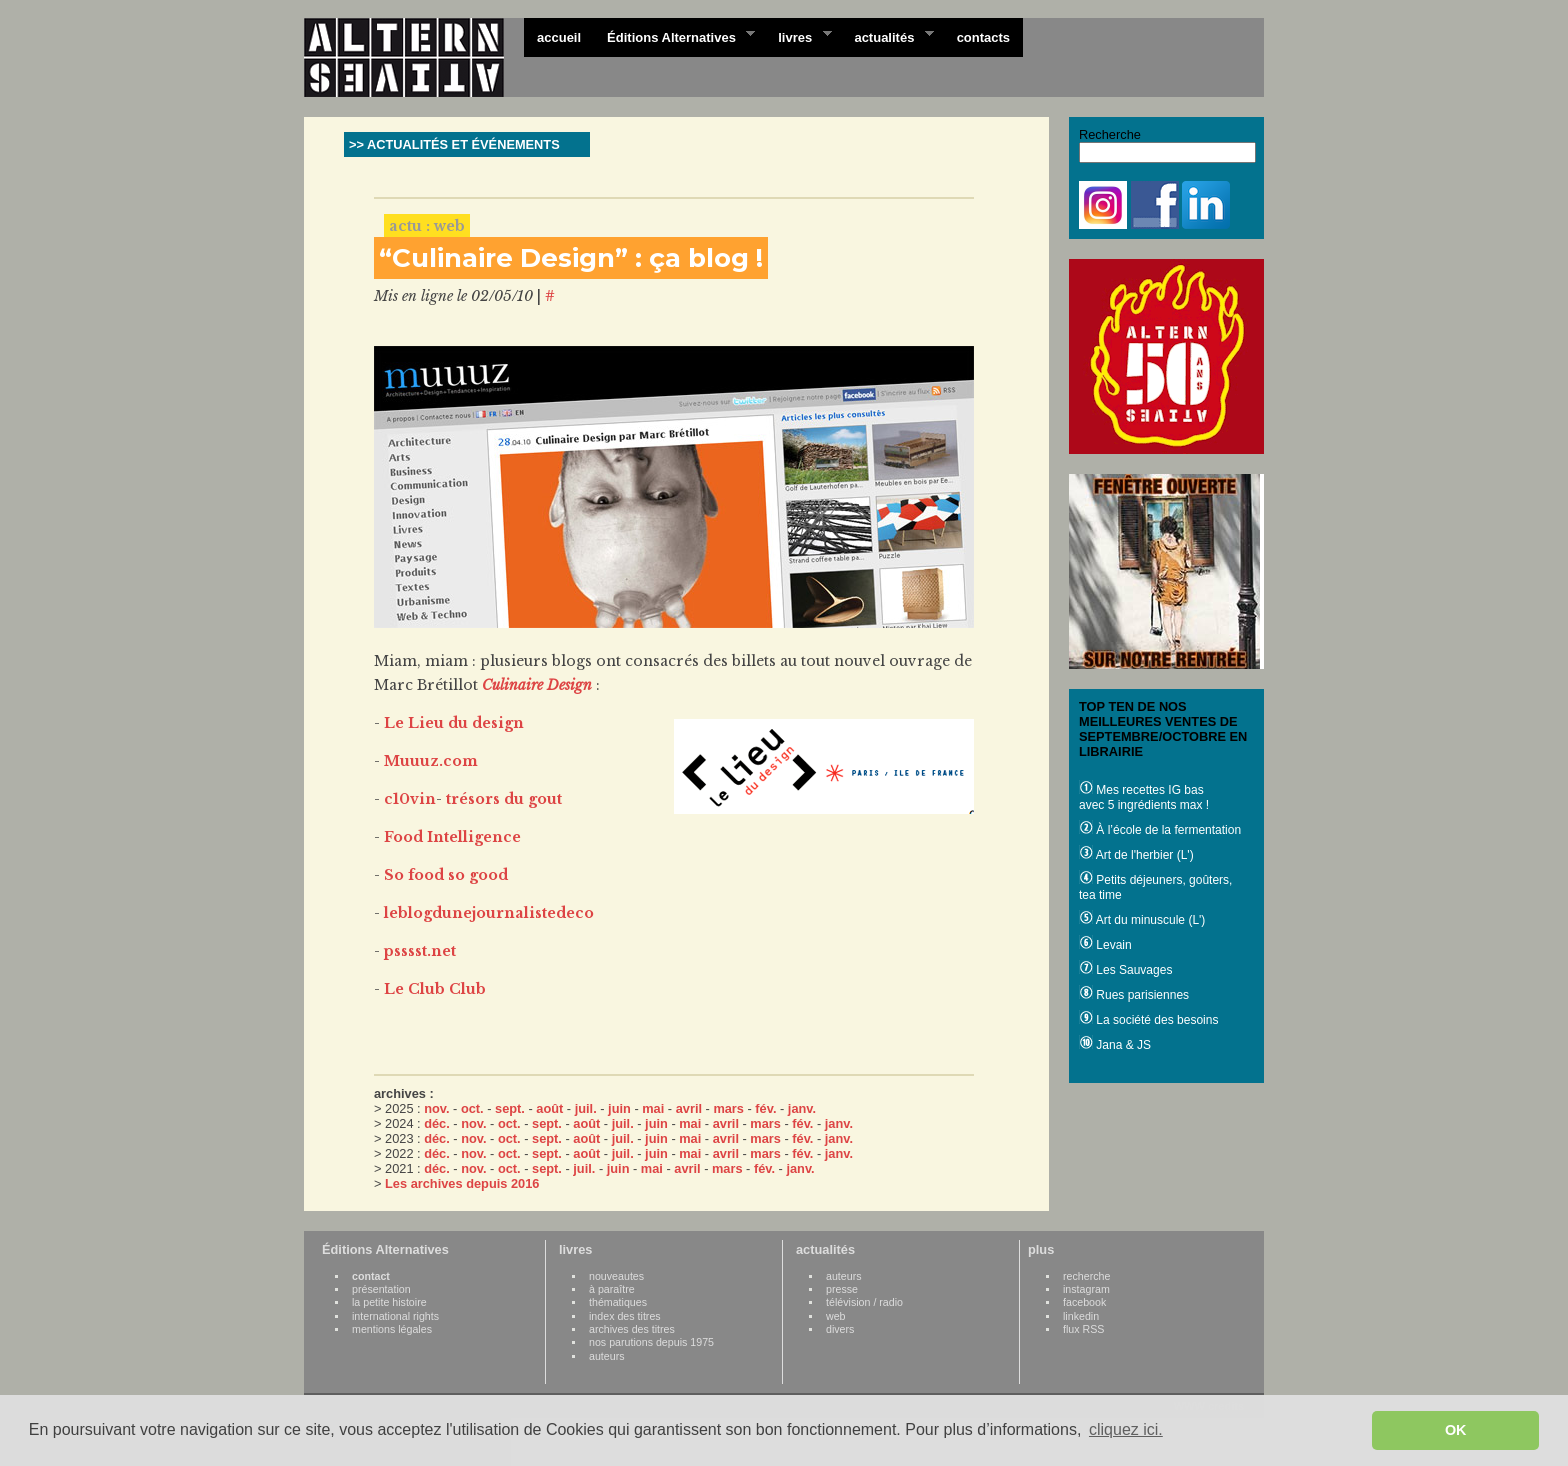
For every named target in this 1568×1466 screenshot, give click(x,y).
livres (798, 36)
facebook (1084, 1302)
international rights (395, 1316)
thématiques (618, 1302)
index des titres (625, 1316)
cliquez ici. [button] (1126, 1429)
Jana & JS (1115, 1045)
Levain (1105, 945)
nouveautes (616, 1276)
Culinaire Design (537, 685)
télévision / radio (864, 1302)
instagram (1086, 1289)
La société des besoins (1148, 1020)
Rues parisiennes (1134, 995)
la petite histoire (389, 1302)
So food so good (446, 875)
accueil (559, 37)
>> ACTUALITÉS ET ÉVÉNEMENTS (454, 144)
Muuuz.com (431, 761)
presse (842, 1289)
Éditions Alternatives (674, 36)
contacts (983, 37)
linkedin (1081, 1316)
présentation (381, 1289)
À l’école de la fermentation (1160, 830)
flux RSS (1083, 1329)
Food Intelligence (452, 837)
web (836, 1316)
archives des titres (632, 1329)
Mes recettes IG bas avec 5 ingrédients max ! (1144, 797)
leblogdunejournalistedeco (489, 913)
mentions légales (392, 1329)
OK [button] (1456, 1430)
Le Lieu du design (454, 723)
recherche (1086, 1276)
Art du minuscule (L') (1142, 920)
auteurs (607, 1356)
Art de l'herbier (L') (1136, 855)
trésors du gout (504, 799)
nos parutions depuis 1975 (651, 1342)
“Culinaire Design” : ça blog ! (571, 258)
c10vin (410, 799)
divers (840, 1329)
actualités (887, 36)
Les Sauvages (1125, 970)
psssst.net (420, 951)
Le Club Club (435, 989)
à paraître (612, 1289)
